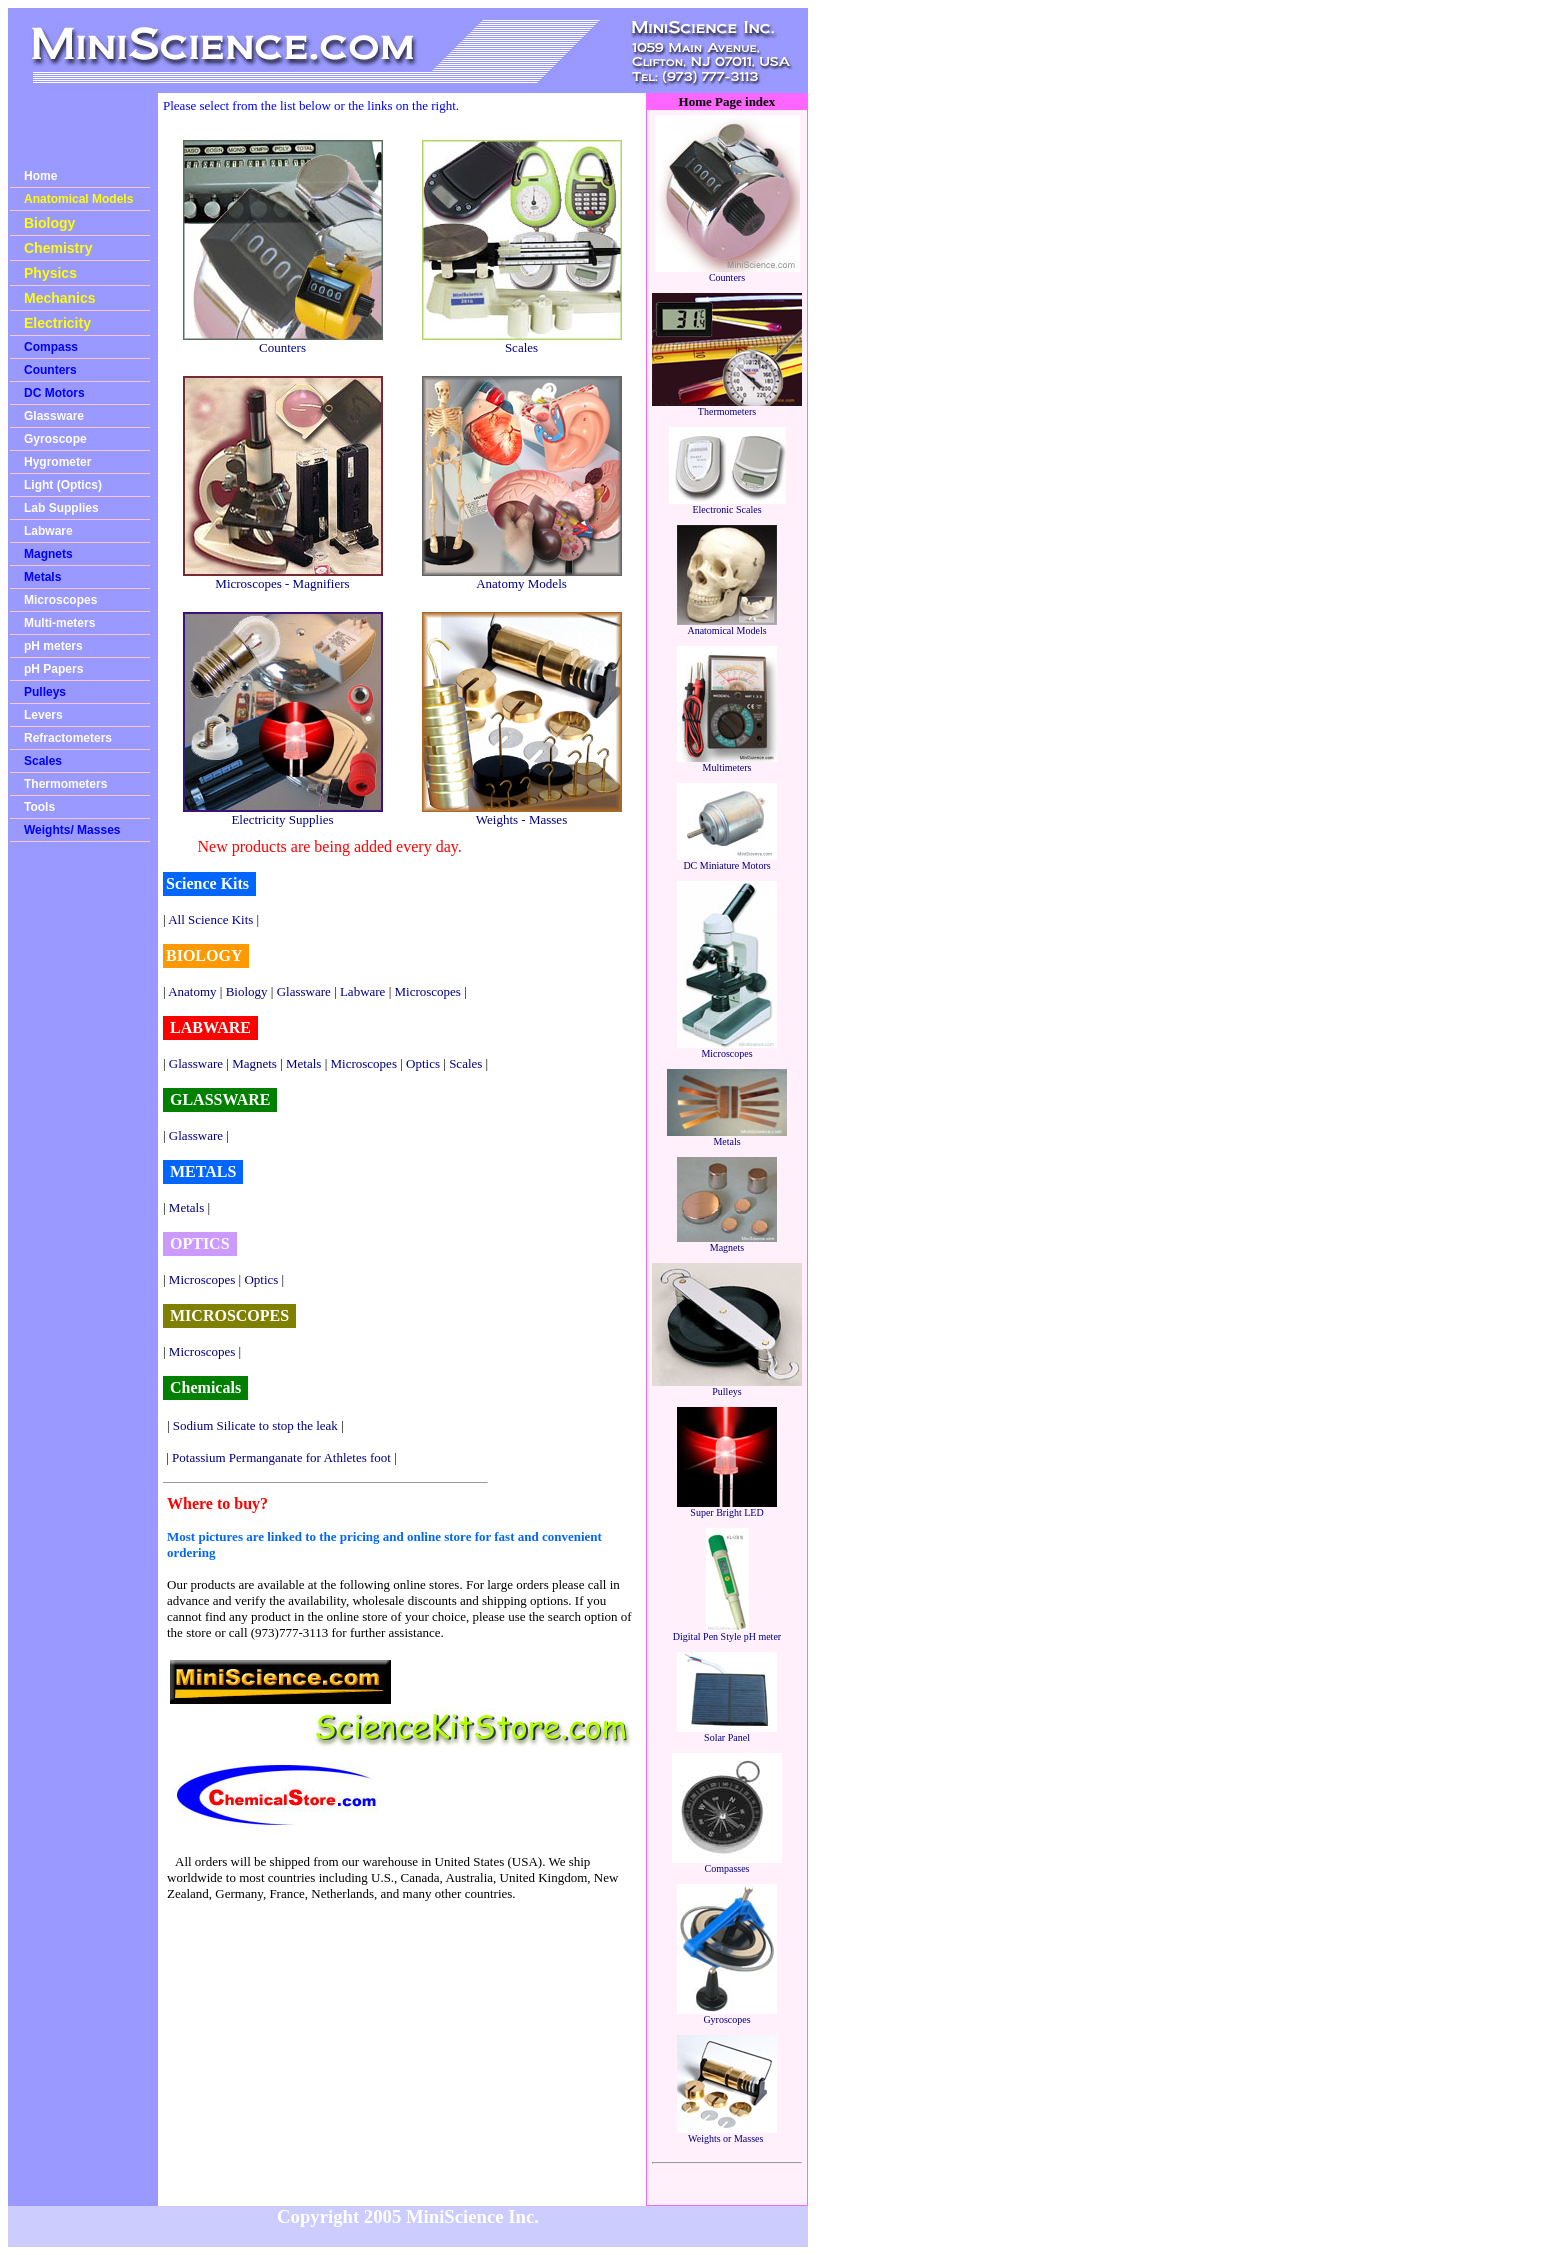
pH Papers (53, 669)
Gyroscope (55, 439)
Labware (48, 531)
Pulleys (45, 692)
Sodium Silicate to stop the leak (255, 1425)
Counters (50, 370)
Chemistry (58, 248)
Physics (50, 273)
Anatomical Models (78, 199)
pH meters (53, 646)
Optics (423, 1063)
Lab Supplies (61, 508)
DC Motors (54, 393)
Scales (43, 761)
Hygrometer (57, 462)
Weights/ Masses (72, 830)
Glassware (54, 416)
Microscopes (60, 600)
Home (40, 176)
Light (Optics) (63, 485)
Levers (43, 715)
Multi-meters (59, 623)
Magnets (48, 554)
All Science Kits (210, 919)
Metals (42, 577)
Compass (51, 347)
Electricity (57, 323)
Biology (49, 223)
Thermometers (65, 784)
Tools (39, 807)
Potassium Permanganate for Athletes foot (281, 1457)
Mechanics (60, 298)
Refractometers (68, 738)
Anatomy (192, 991)
